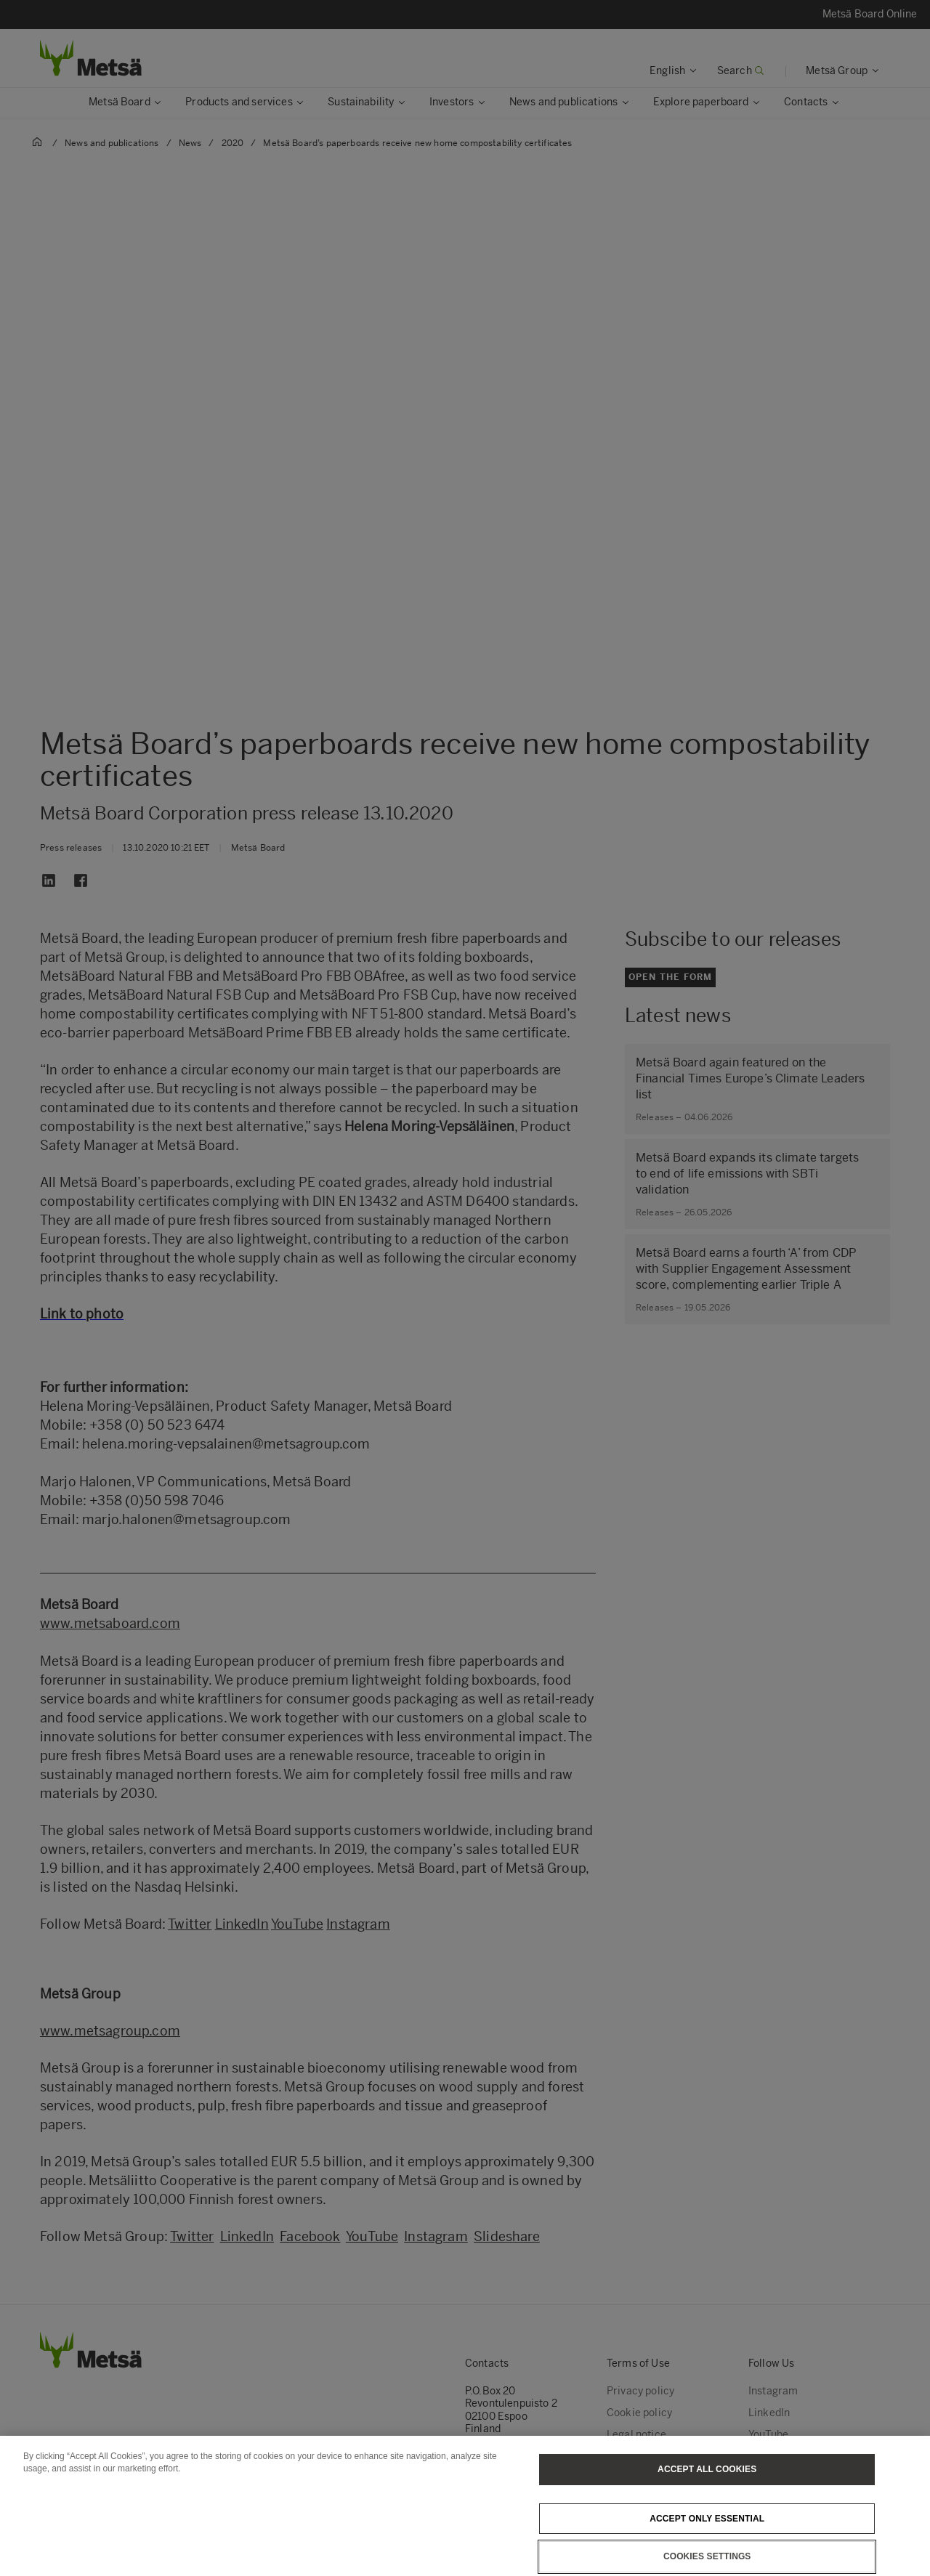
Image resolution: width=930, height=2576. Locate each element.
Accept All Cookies (707, 2487)
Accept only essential (707, 2536)
